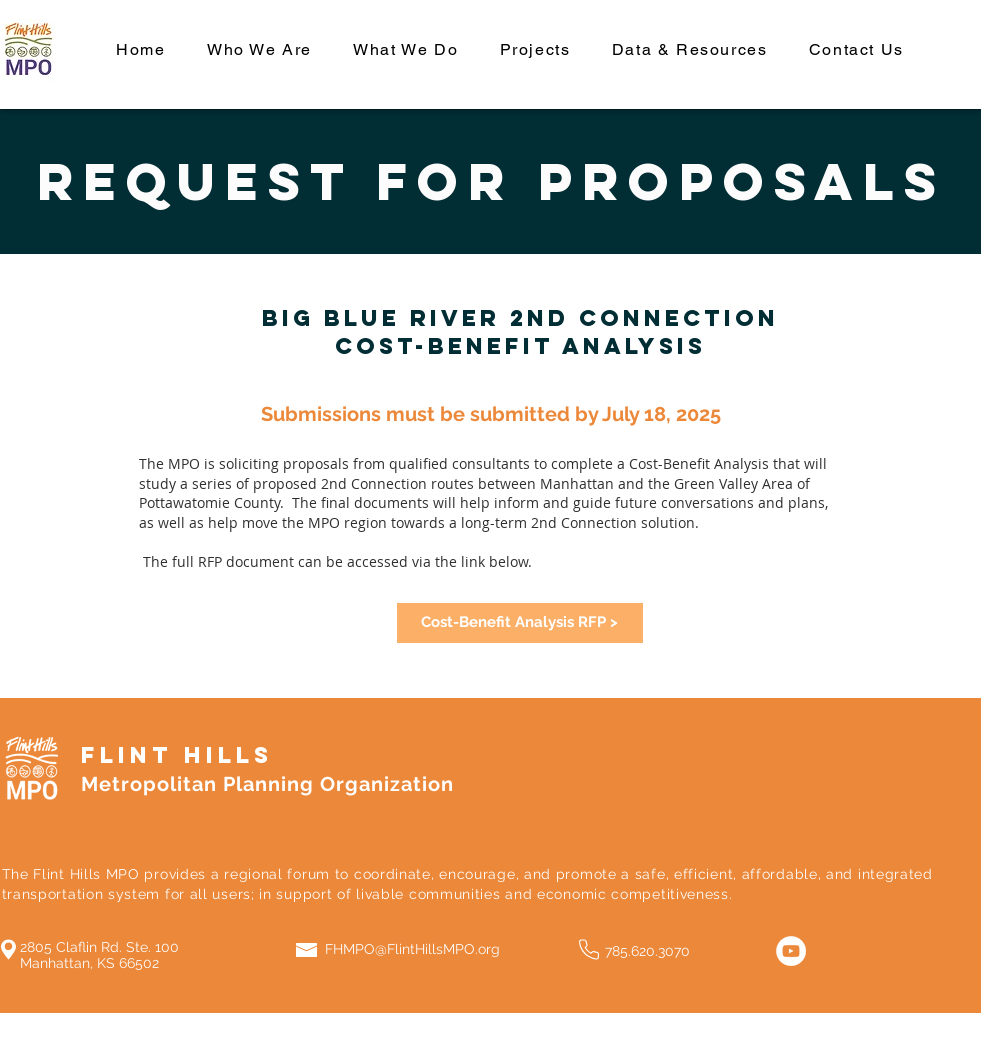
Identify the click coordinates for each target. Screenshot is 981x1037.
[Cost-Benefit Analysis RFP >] (520, 623)
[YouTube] (791, 951)
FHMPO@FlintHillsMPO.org (412, 949)
